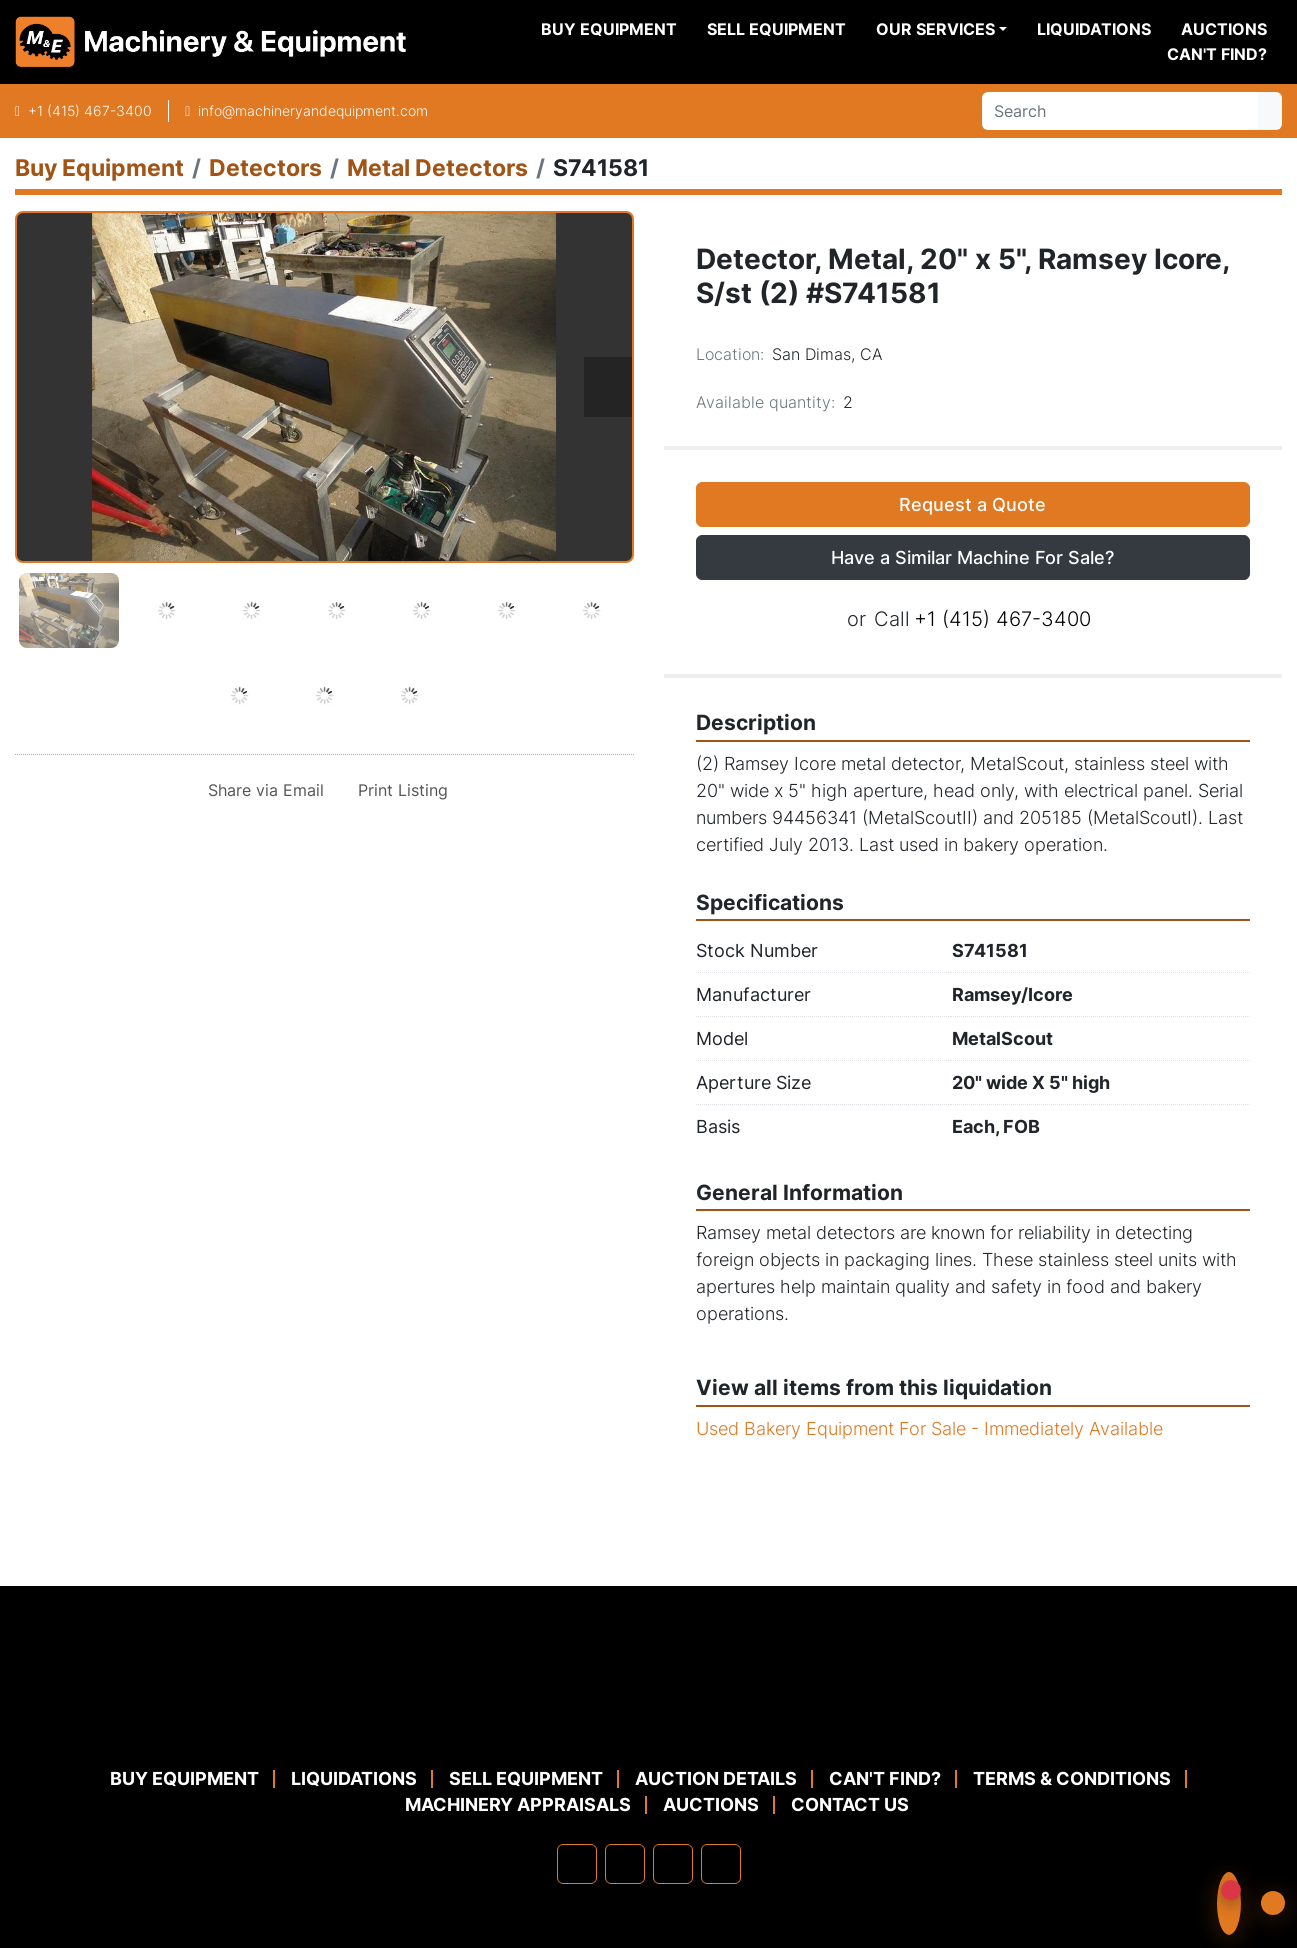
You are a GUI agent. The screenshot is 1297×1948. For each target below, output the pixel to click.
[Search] (1120, 111)
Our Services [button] (935, 29)
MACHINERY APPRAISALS (518, 1804)
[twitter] (673, 1864)
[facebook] (577, 1864)
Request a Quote (972, 504)
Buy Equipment (609, 29)
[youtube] (721, 1864)
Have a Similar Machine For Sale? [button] (972, 557)
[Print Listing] (399, 790)
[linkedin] (625, 1864)
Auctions (1224, 29)
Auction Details (716, 1778)
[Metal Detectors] (437, 167)
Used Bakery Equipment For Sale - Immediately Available (929, 1428)
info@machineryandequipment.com (313, 110)
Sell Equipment (776, 29)
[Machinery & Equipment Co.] (649, 1717)
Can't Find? (1217, 54)
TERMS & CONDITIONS (1072, 1778)
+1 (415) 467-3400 (90, 110)
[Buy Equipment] (99, 167)
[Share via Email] (262, 790)
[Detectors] (265, 167)
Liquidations (1094, 29)
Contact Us (850, 1804)
